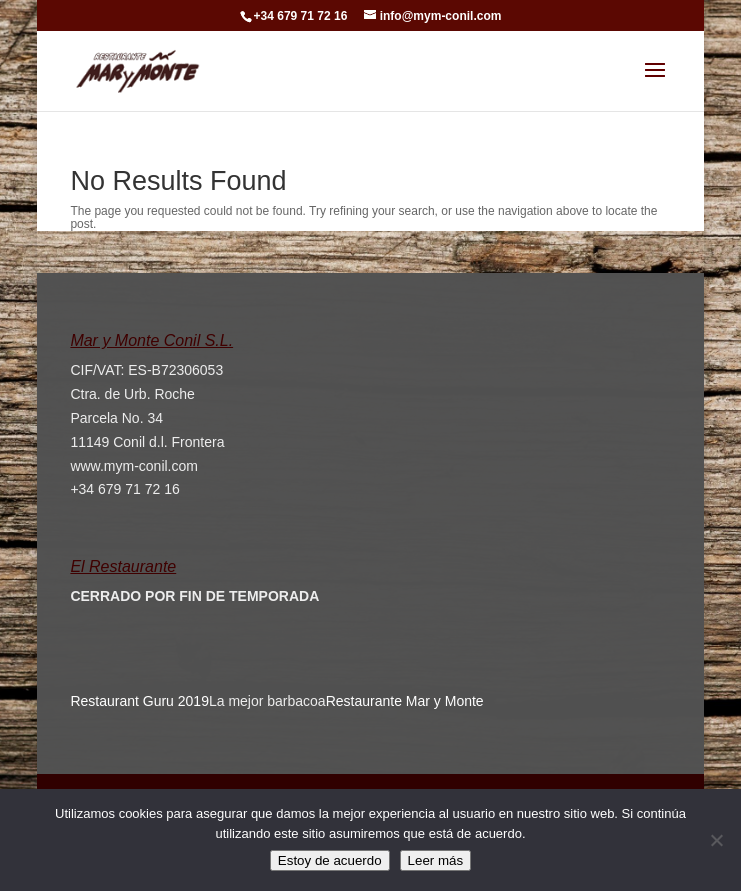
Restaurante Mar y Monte (405, 701)
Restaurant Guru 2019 (139, 701)
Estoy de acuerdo (330, 860)
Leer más (436, 860)
